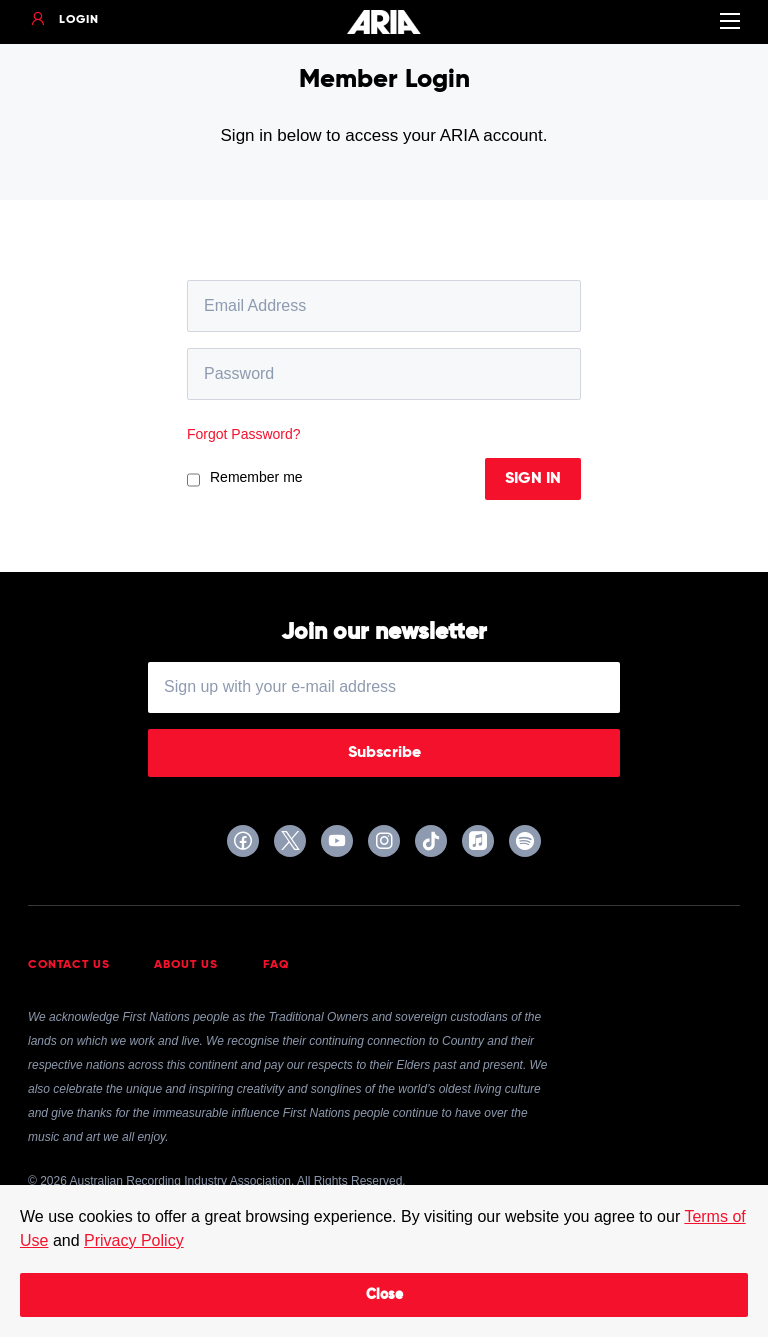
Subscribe (384, 753)
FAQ (276, 965)
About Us (186, 965)
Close (384, 1295)
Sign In (533, 479)
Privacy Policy (134, 1240)
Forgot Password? (244, 434)
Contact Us (69, 965)
